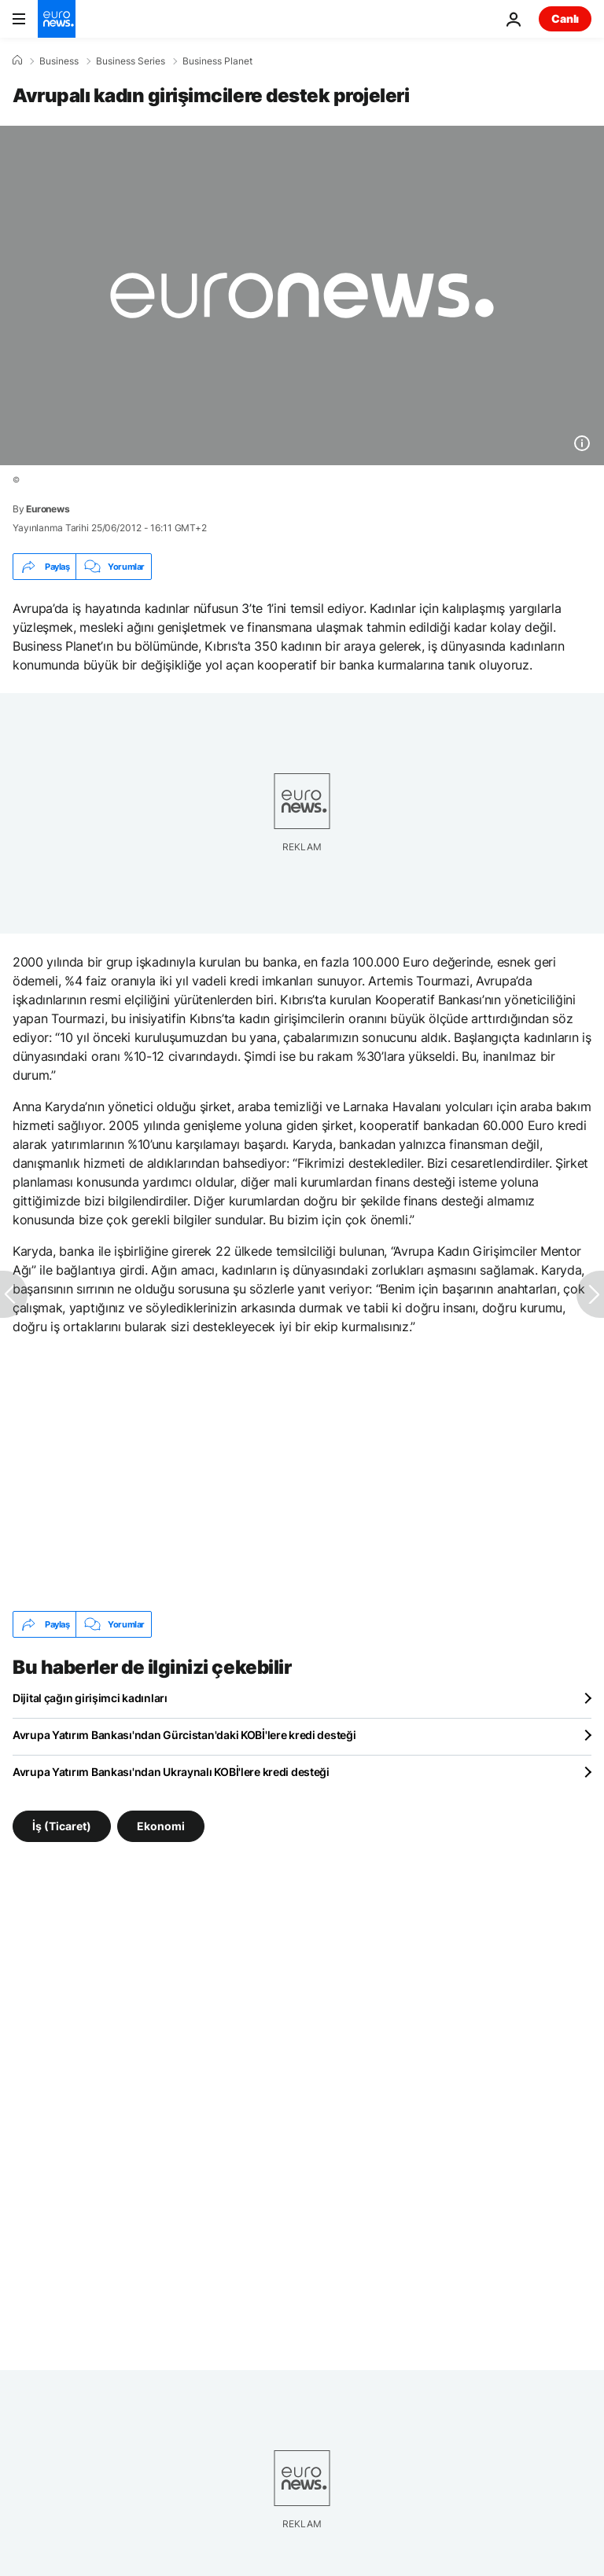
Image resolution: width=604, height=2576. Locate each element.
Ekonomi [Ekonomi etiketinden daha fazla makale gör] (161, 1826)
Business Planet (217, 61)
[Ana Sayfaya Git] (57, 19)
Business (59, 61)
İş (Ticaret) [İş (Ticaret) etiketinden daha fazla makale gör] (61, 1826)
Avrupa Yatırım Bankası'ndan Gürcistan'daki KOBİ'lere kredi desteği (184, 1734)
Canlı (565, 18)
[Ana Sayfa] (17, 60)
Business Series (130, 61)
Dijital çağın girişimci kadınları (90, 1697)
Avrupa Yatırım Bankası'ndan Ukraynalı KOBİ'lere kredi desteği (171, 1771)
